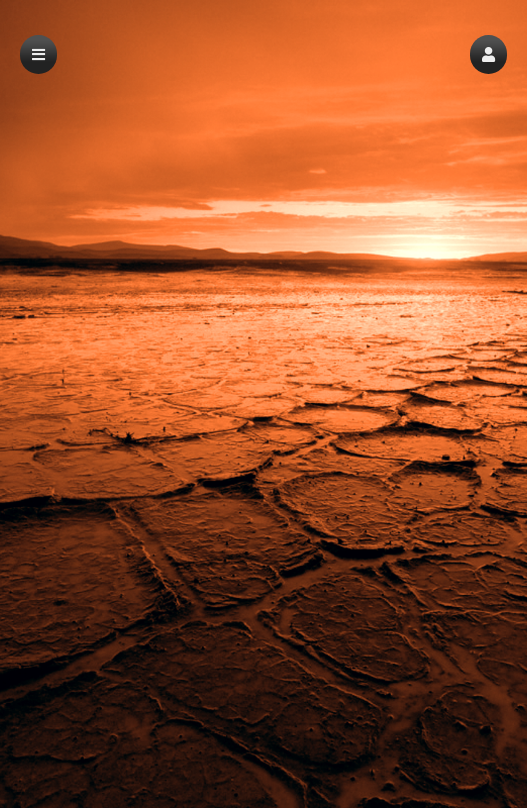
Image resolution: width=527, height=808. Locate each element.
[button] (488, 54)
